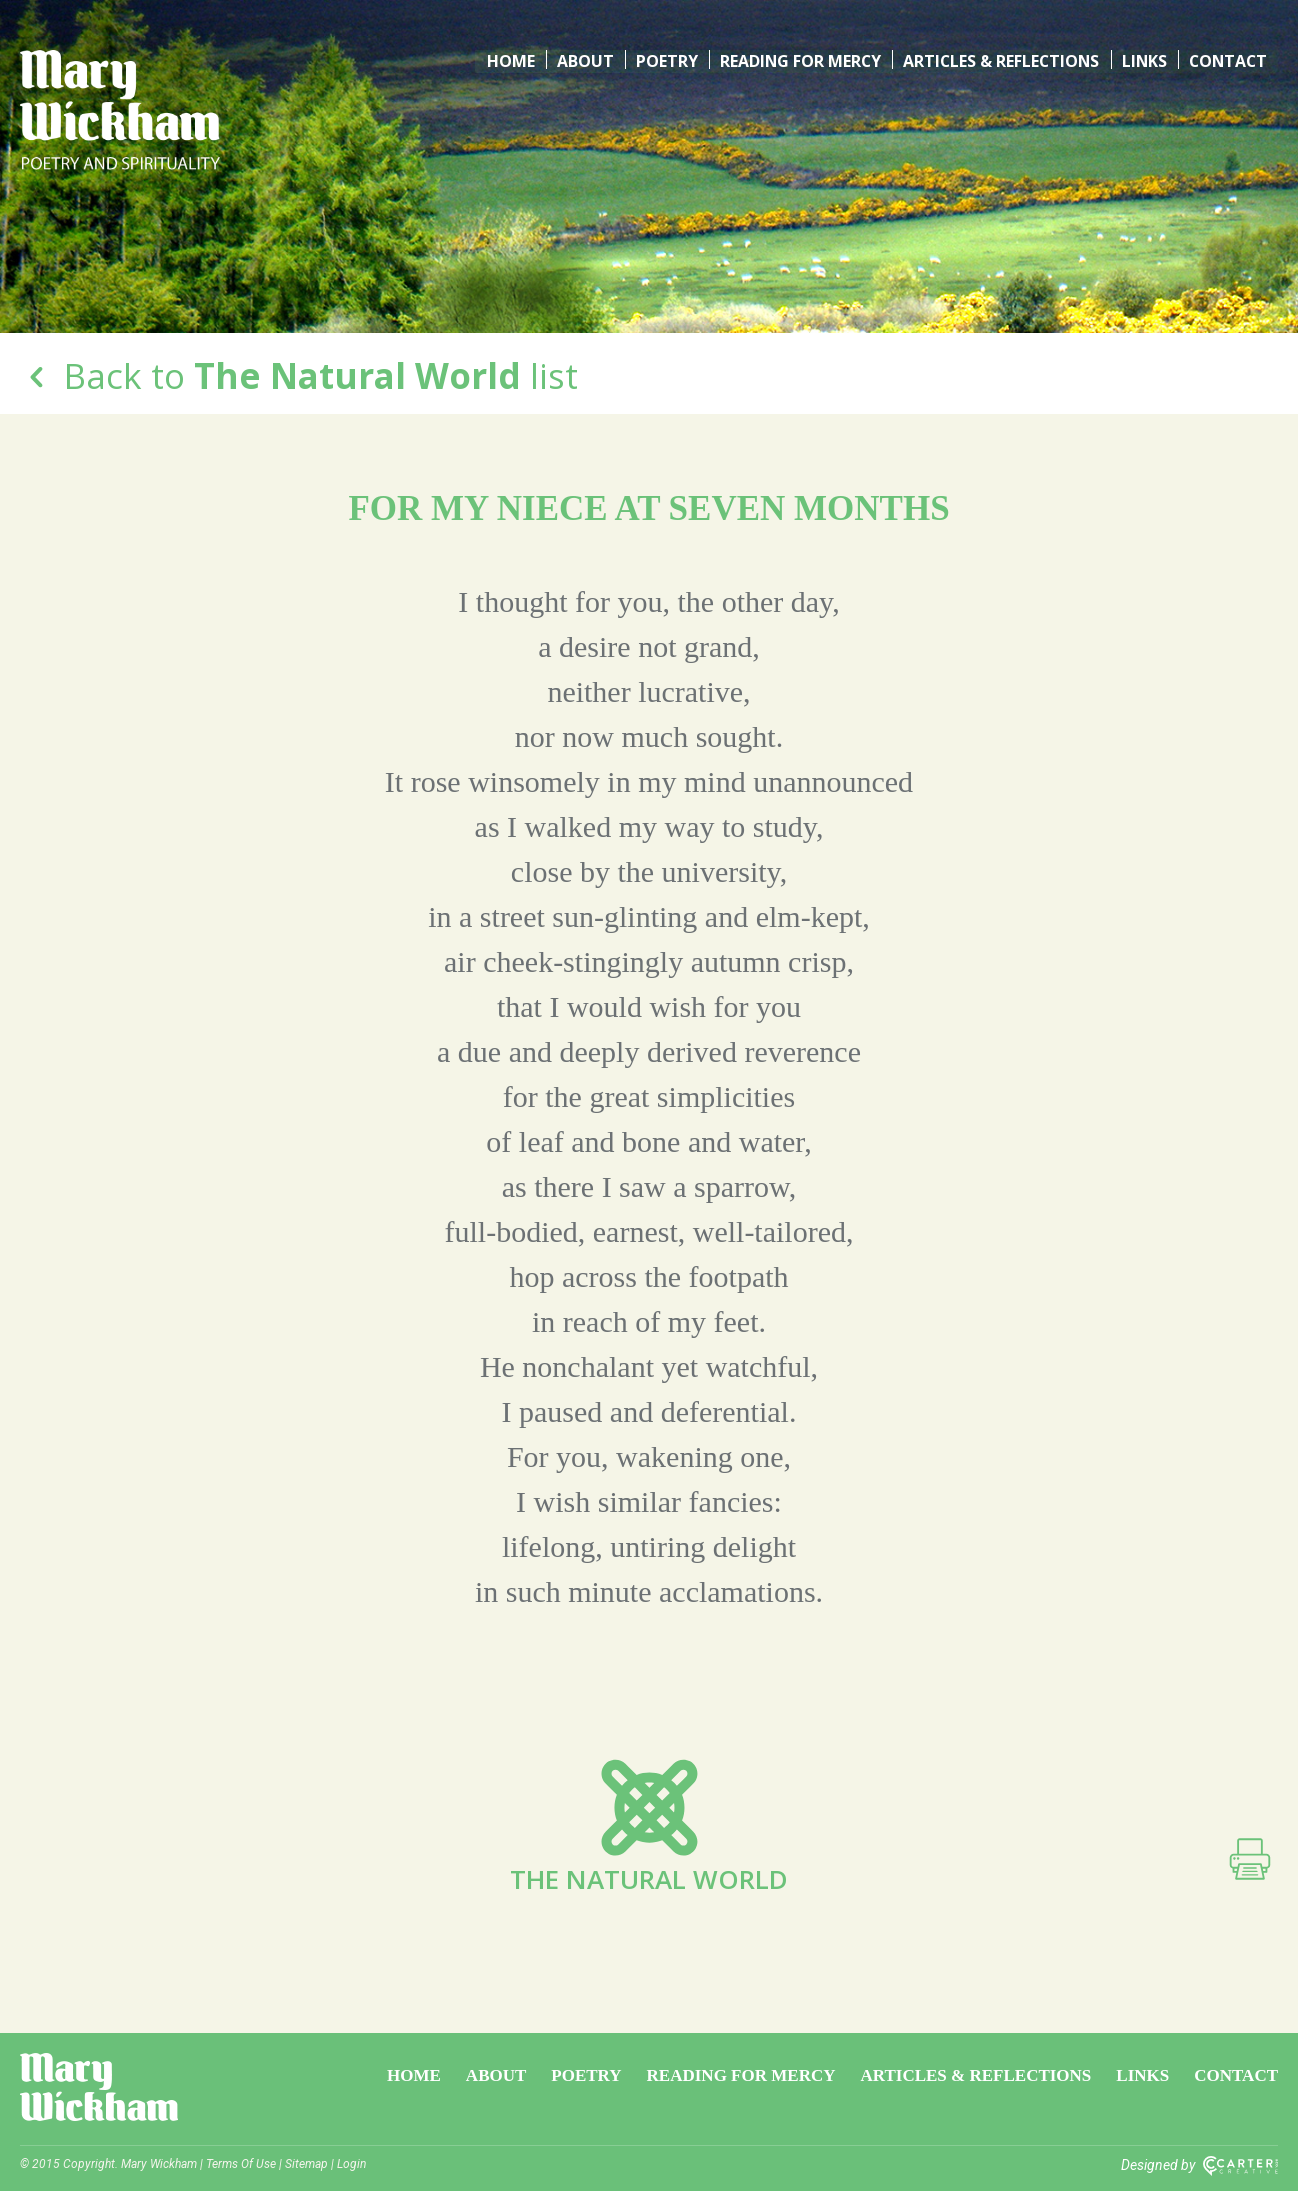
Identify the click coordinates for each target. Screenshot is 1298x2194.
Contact (1227, 59)
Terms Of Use (241, 2167)
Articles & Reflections (1001, 59)
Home (516, 59)
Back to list (299, 375)
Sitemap (306, 2167)
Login (351, 2167)
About (588, 59)
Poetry (668, 59)
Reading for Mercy (800, 59)
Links (1144, 59)
